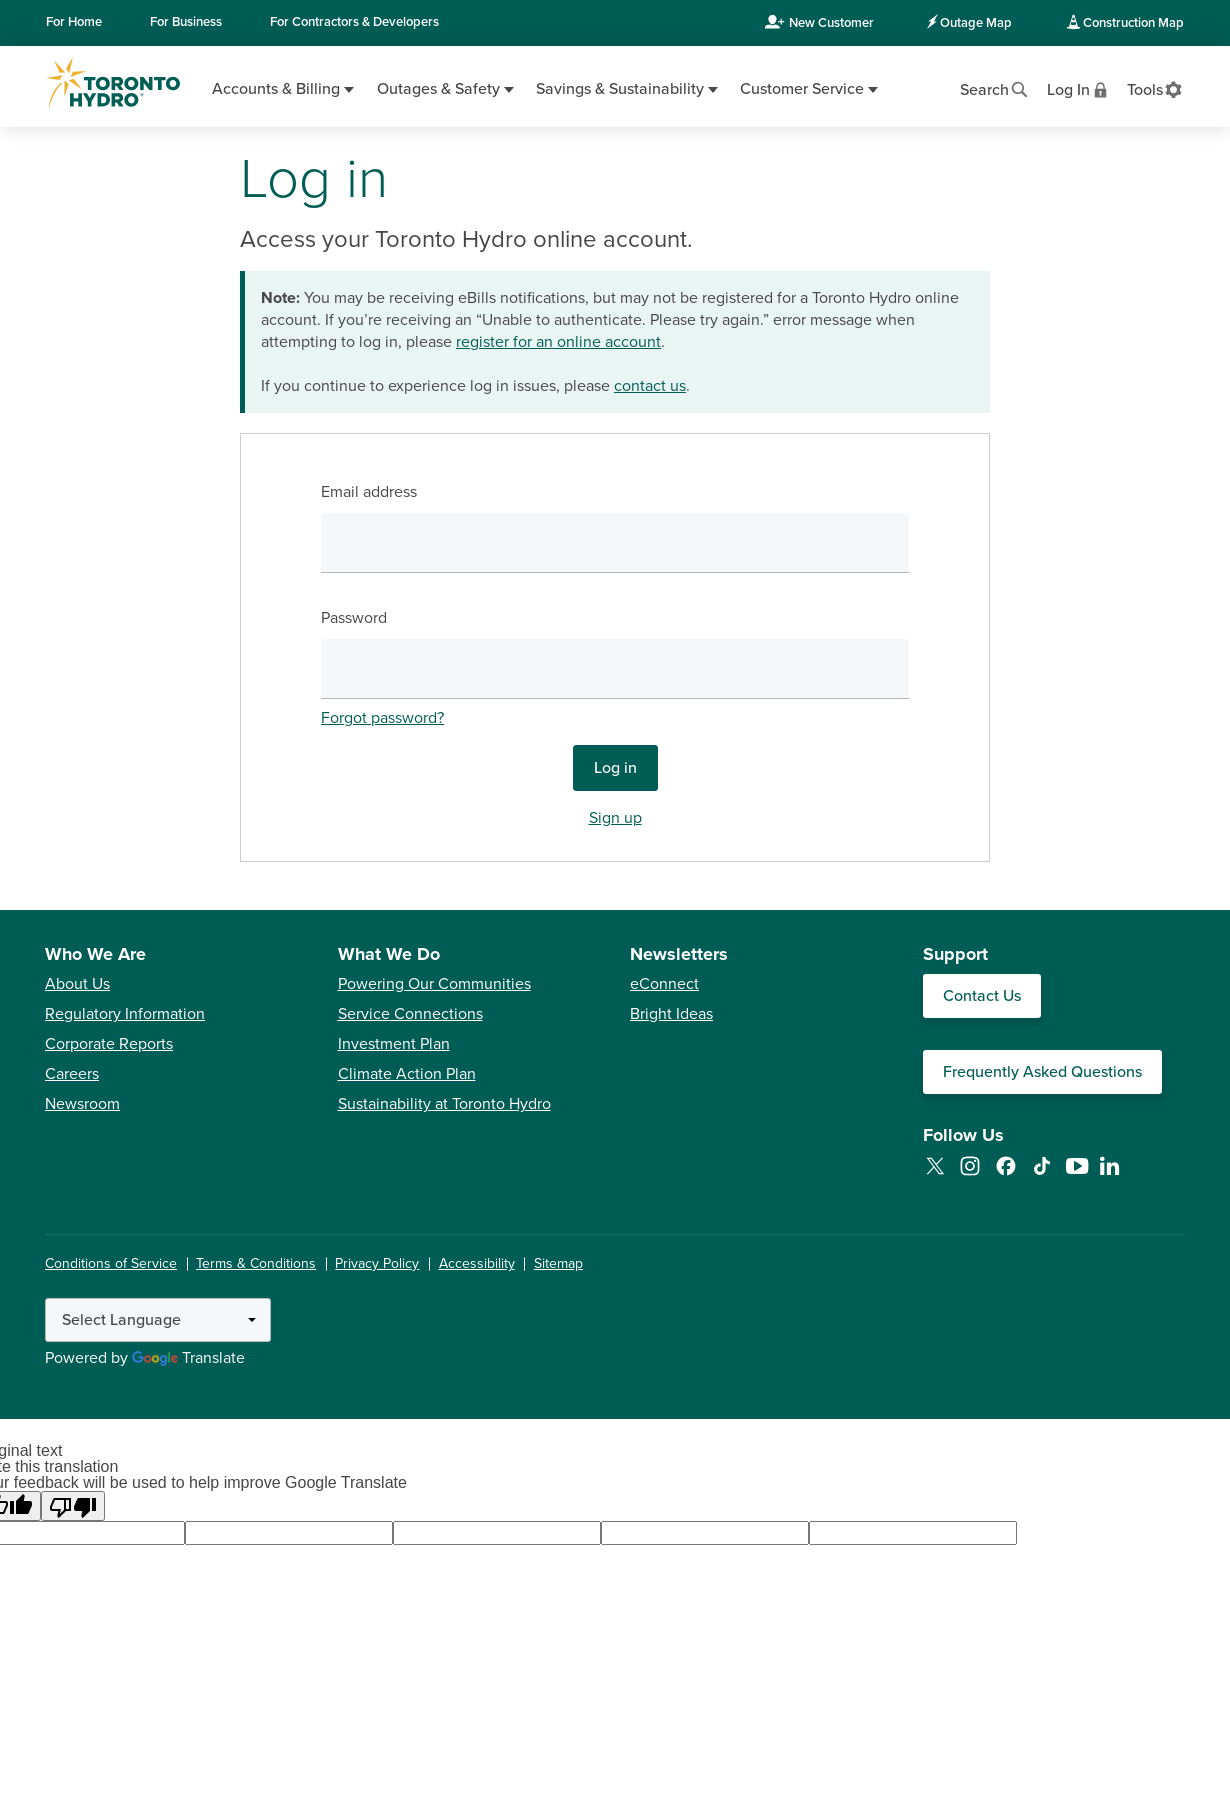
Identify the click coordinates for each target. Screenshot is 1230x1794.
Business (186, 22)
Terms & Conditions (256, 1263)
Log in (615, 768)
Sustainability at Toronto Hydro (444, 1104)
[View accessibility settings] (1155, 88)
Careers (72, 1074)
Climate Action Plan (407, 1074)
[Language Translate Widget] (158, 1320)
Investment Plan (394, 1044)
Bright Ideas (671, 1014)
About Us (77, 984)
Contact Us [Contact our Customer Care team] (982, 996)
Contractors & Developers (354, 22)
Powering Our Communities (434, 984)
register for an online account (558, 342)
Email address (369, 492)
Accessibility (477, 1263)
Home (74, 22)
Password (354, 618)
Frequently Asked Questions (1042, 1072)
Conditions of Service (111, 1263)
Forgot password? (382, 718)
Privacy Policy (377, 1263)
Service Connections (410, 1014)
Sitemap (558, 1263)
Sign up (615, 818)
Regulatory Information (125, 1014)
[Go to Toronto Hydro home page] (113, 83)
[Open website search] (995, 88)
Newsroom (82, 1104)
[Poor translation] (73, 1506)
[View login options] (1079, 88)
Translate (188, 1358)
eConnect (664, 984)
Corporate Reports (109, 1044)
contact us (650, 386)
